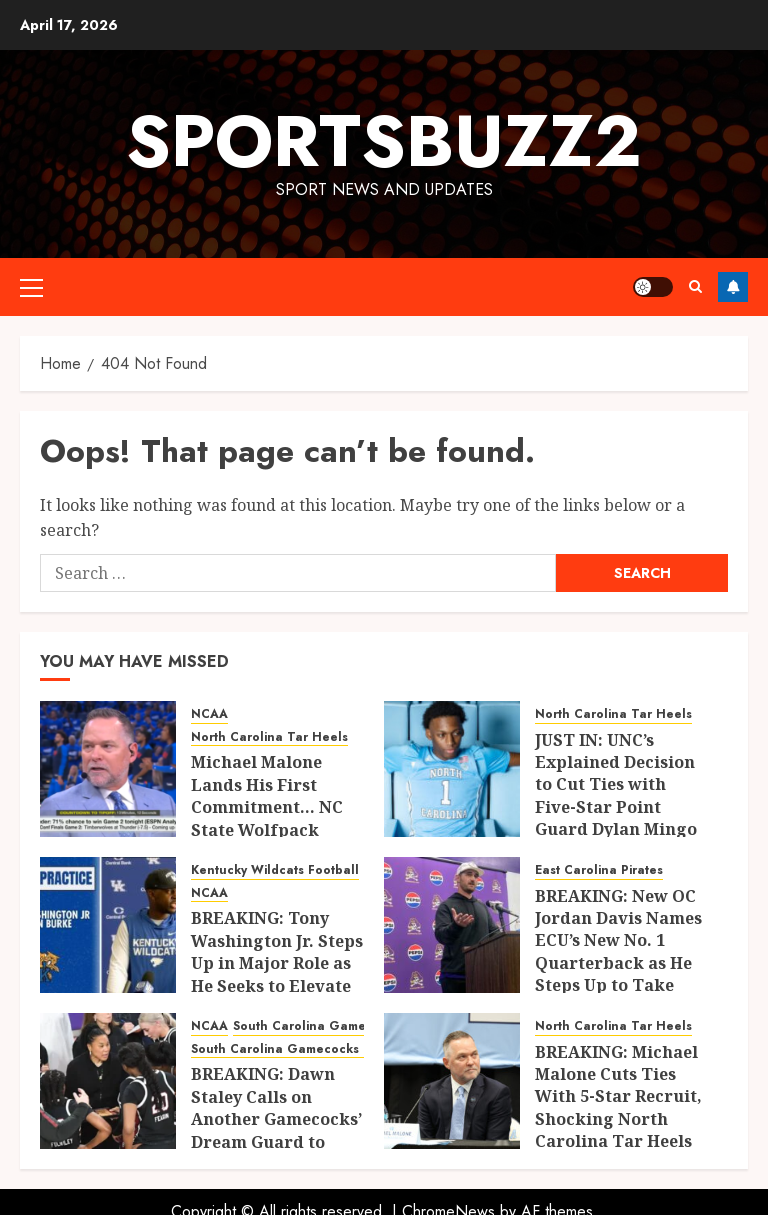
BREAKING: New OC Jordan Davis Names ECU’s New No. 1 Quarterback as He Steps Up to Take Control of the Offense (618, 963)
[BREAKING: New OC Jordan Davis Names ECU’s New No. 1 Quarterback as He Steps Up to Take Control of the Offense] (452, 925)
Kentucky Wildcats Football (275, 870)
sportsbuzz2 (384, 141)
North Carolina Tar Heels (269, 737)
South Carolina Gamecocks (317, 1026)
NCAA (209, 714)
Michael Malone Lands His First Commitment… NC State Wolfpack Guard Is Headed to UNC (270, 818)
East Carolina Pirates (599, 870)
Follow (733, 287)
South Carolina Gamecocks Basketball (310, 1049)
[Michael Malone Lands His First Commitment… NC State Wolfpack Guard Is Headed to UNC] (108, 769)
